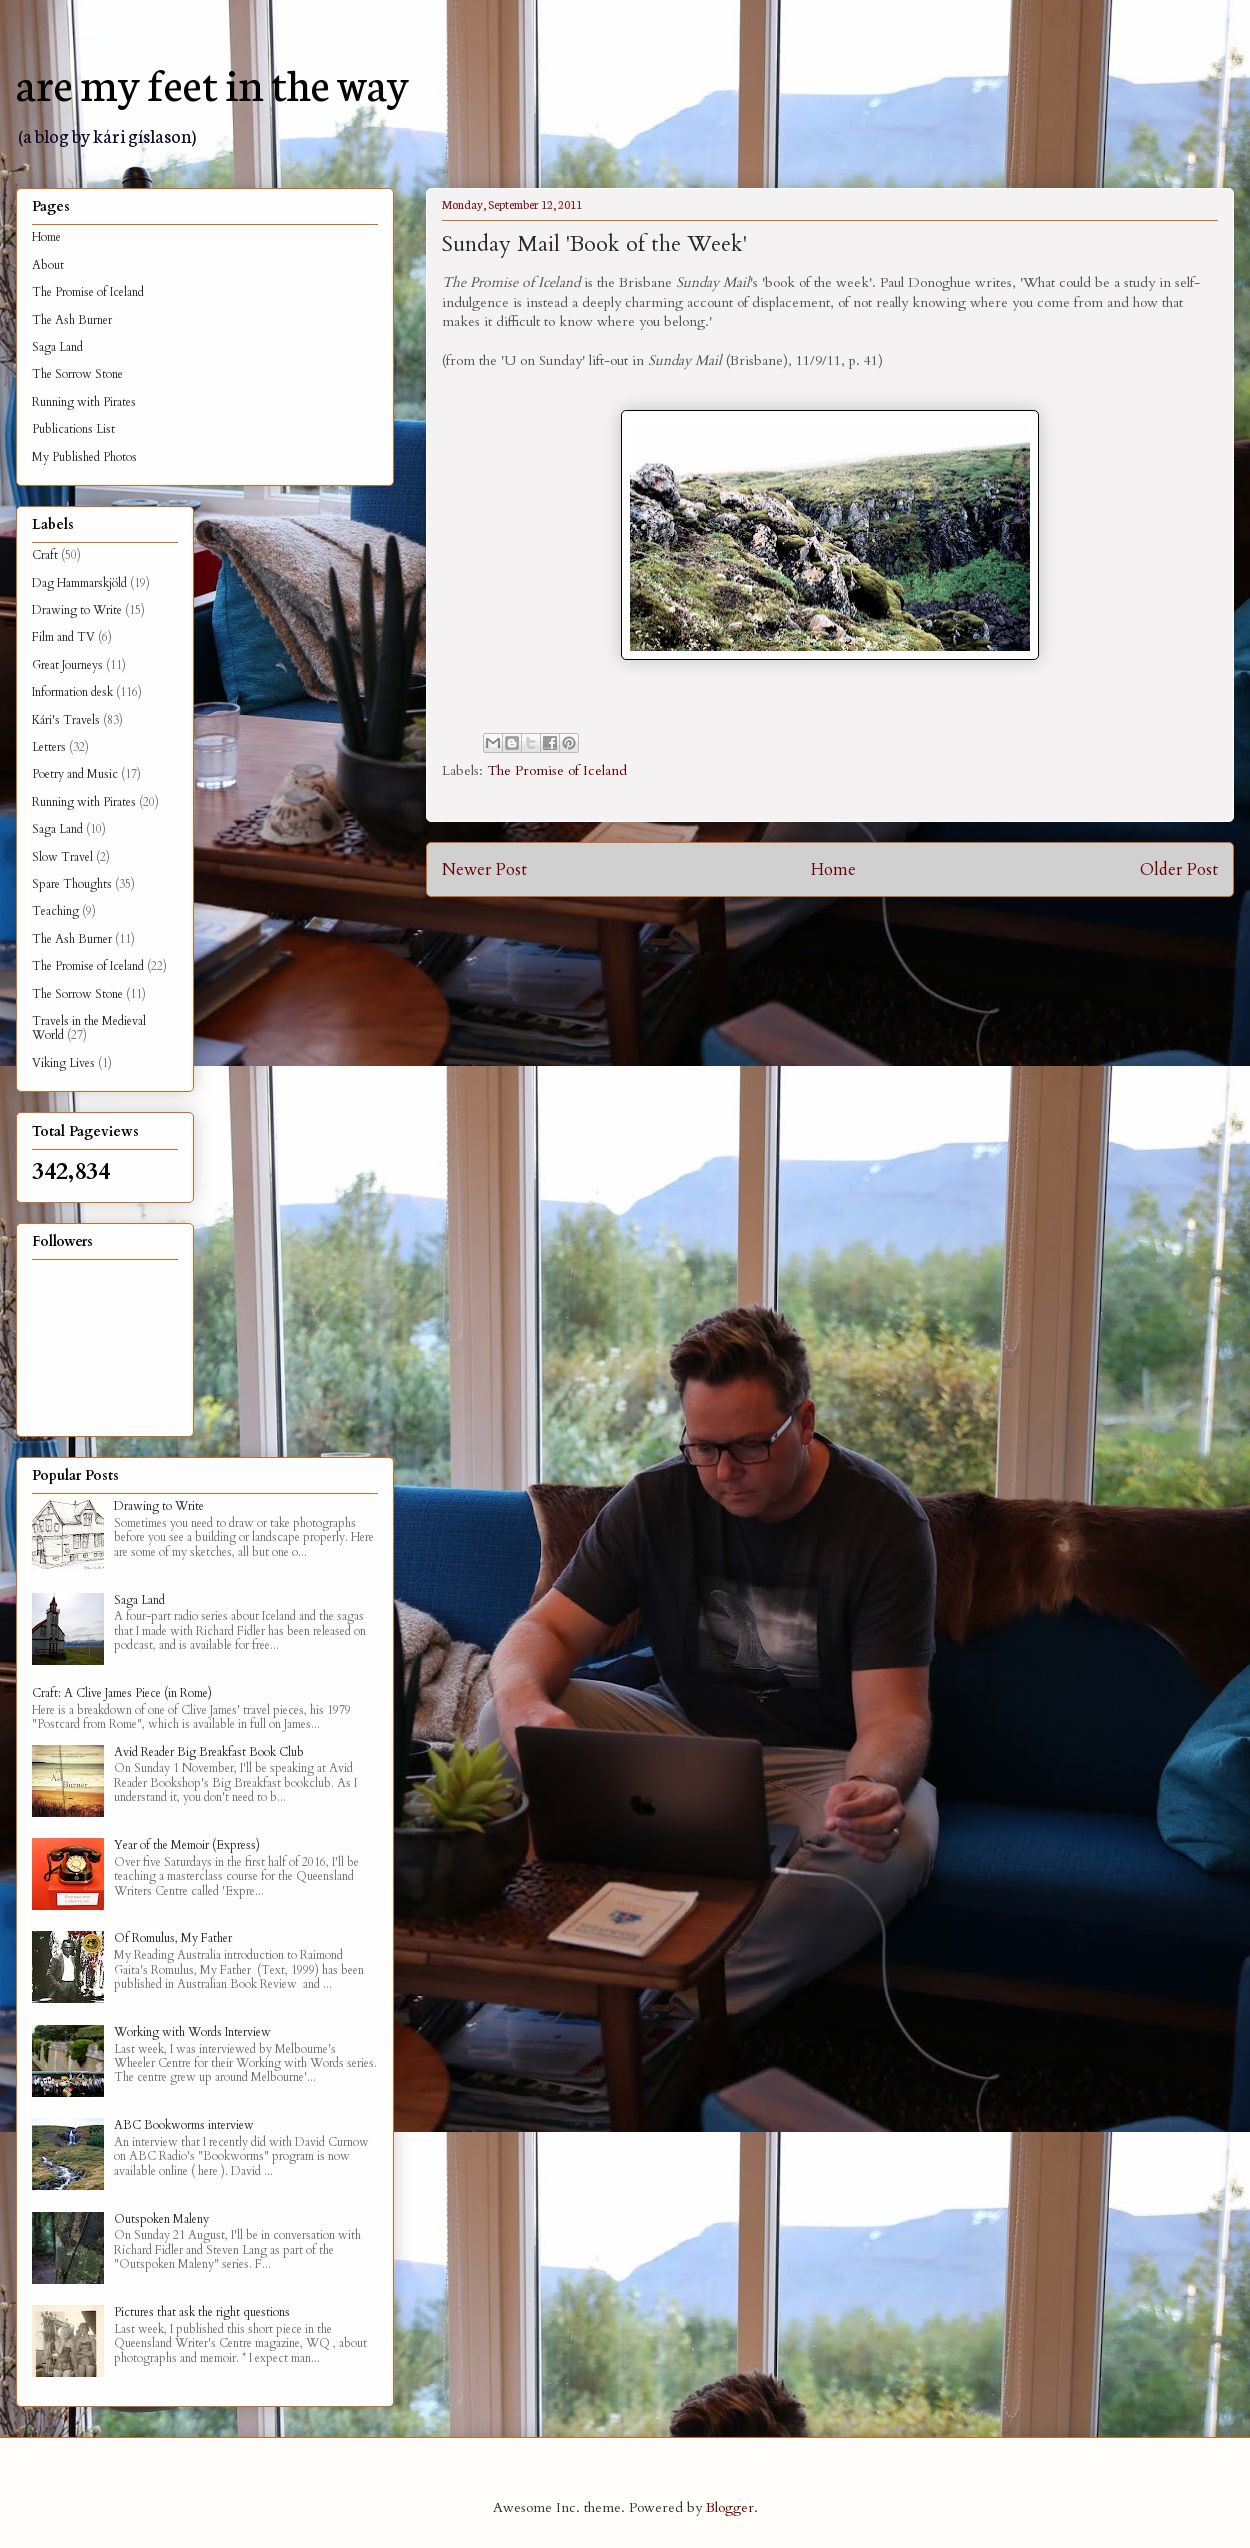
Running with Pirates (84, 402)
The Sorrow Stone (77, 374)
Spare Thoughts (72, 884)
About (48, 265)
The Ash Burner (72, 320)
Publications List (73, 429)
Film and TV (63, 637)
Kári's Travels (66, 720)
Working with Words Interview (192, 2032)
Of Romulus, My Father (173, 1938)
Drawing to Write (77, 610)
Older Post (1179, 869)
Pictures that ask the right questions (202, 2312)
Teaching (55, 911)
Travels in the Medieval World (89, 1028)
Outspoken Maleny (161, 2219)
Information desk (72, 692)
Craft (45, 555)
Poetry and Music (75, 774)
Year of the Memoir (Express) (187, 1845)
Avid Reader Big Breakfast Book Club (209, 1752)
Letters (49, 747)
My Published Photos (84, 457)
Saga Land (57, 347)
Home (833, 869)
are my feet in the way (212, 82)
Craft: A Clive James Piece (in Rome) (122, 1693)
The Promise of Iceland (557, 770)
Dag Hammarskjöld (79, 583)
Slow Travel (62, 857)
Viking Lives (63, 1063)
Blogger (730, 2507)
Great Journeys (67, 665)
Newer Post (484, 869)
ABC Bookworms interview (184, 2125)
